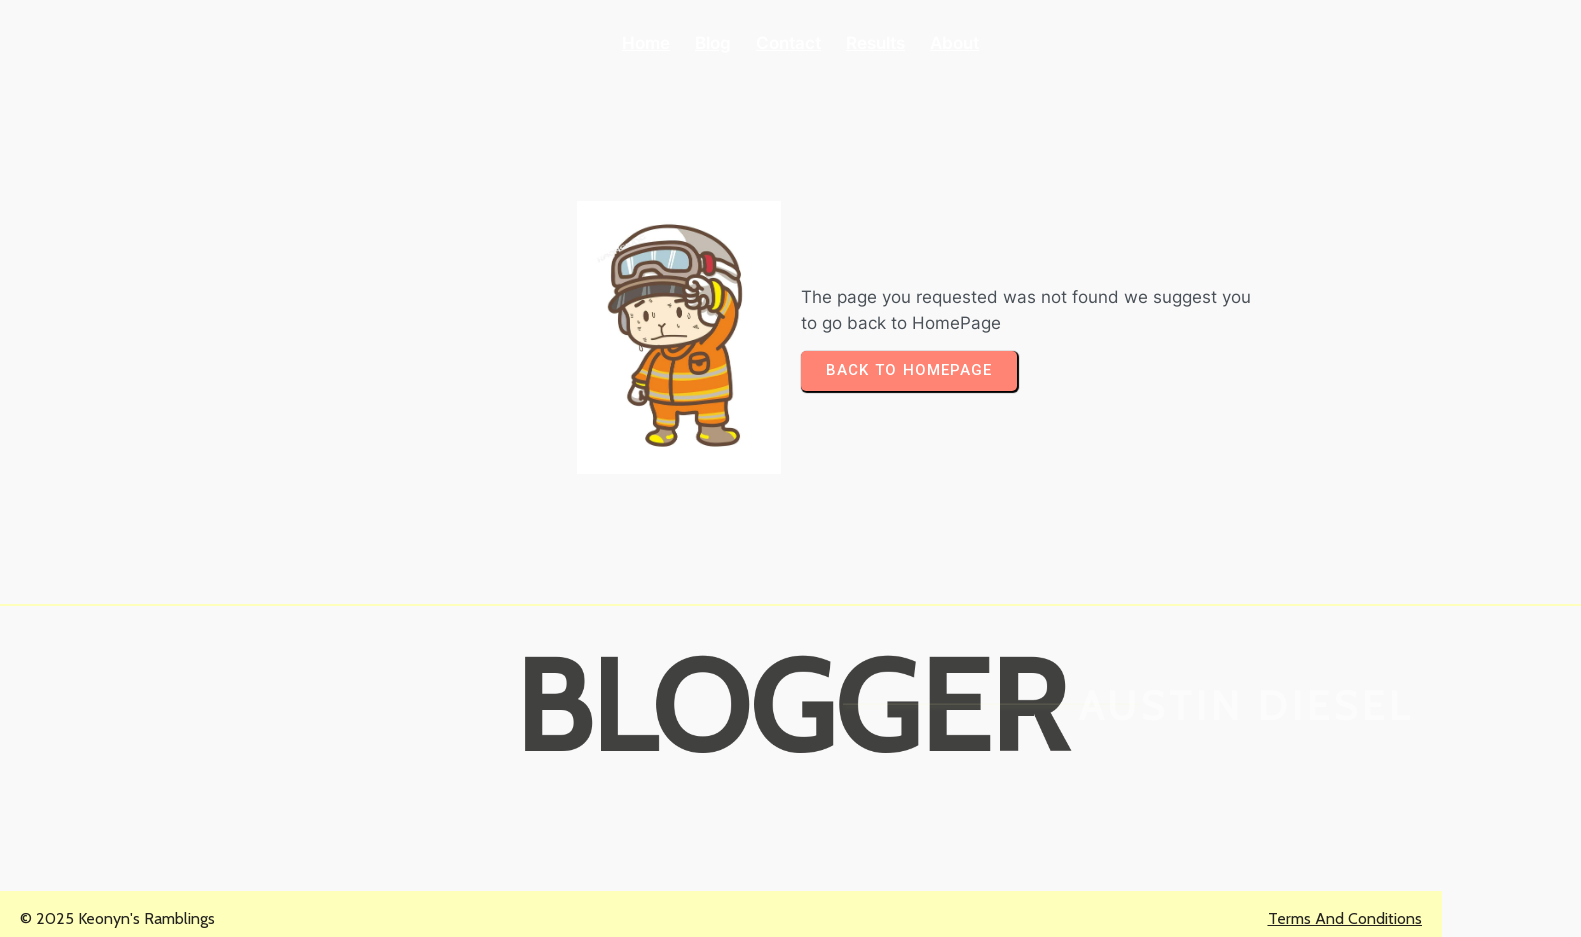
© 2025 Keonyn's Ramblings (117, 918)
